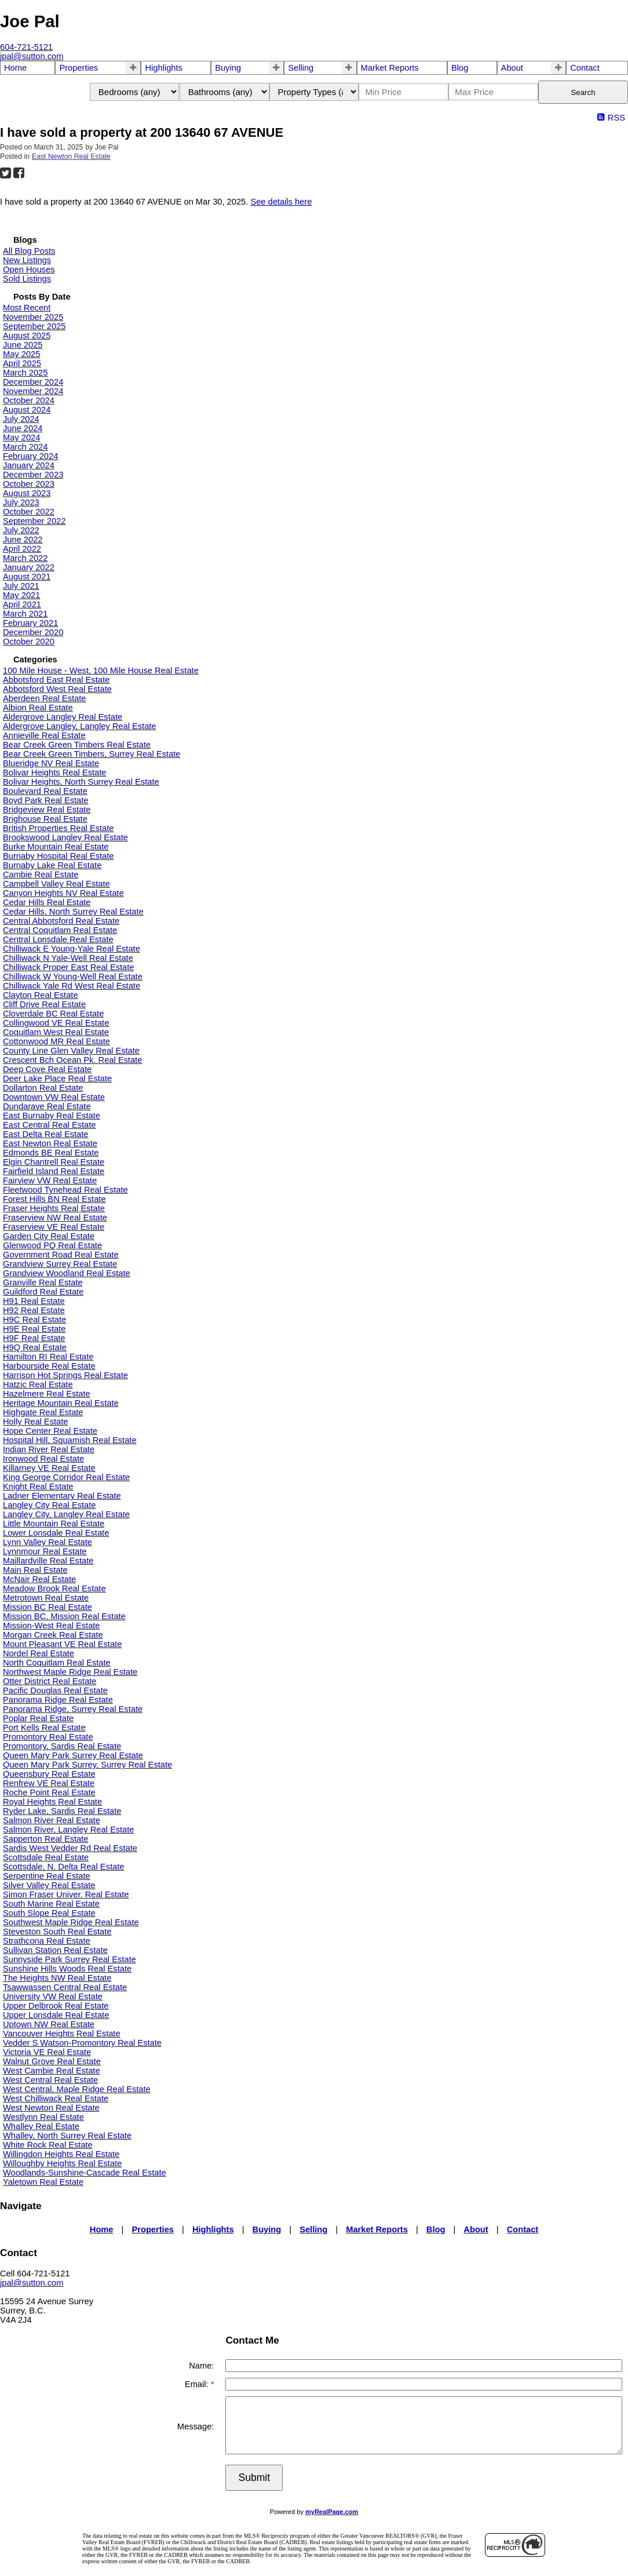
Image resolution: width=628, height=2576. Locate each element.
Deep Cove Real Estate (47, 1069)
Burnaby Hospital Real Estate (58, 856)
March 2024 (25, 446)
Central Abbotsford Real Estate (61, 921)
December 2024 (33, 382)
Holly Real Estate (35, 1421)
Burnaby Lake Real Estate (52, 865)
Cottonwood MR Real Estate (56, 1041)
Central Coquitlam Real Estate (60, 930)
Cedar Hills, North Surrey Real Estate (73, 911)
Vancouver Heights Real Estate (62, 2033)
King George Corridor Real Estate (66, 1477)
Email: (198, 2384)
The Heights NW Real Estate (57, 1978)
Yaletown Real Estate (43, 2182)
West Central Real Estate (50, 2080)
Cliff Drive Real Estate (44, 1004)
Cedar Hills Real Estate (47, 902)
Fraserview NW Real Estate (55, 1217)
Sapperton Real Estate (45, 1838)
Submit (254, 2477)
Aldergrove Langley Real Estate (62, 717)
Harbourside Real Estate (49, 1366)
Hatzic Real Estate (38, 1384)
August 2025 (26, 335)
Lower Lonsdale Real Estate (56, 1532)
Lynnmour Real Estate (44, 1551)
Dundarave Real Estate (47, 1106)
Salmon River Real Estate (51, 1820)
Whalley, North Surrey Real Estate (67, 2135)
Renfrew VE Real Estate (48, 1783)
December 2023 (33, 474)
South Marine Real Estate (51, 1903)
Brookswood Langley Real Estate (65, 837)
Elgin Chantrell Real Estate (53, 1162)
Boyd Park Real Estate (45, 800)
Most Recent (26, 307)
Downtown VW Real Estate (54, 1097)
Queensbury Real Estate (49, 1774)
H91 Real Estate (34, 1301)
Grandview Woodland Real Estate (66, 1273)
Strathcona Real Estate (46, 1940)
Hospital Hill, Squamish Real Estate (70, 1440)
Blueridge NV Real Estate (51, 763)
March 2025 (25, 372)
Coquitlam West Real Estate (56, 1032)
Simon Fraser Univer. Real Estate (66, 1894)
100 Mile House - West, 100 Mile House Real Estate (101, 670)
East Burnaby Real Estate (51, 1115)
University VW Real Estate (53, 1996)
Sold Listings (27, 278)
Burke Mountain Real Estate (56, 846)
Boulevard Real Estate (45, 791)
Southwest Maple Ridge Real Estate (71, 1922)
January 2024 (28, 465)
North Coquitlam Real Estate (57, 1662)
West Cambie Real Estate (51, 2070)
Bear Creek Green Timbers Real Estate (77, 744)
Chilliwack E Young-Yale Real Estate (71, 948)
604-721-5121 (26, 47)
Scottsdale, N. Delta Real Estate (63, 1866)
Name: (201, 2365)
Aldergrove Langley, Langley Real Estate (79, 726)
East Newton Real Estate (71, 156)
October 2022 (28, 511)
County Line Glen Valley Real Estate (71, 1050)
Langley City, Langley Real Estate (66, 1514)
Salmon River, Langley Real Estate (68, 1829)
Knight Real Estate (38, 1486)
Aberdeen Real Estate (44, 698)
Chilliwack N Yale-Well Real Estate (68, 958)
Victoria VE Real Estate (47, 2052)
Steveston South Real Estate (57, 1931)
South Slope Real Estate (49, 1913)
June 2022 (22, 539)
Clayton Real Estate (40, 995)
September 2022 (34, 521)
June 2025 (22, 344)
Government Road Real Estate (61, 1254)
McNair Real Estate (39, 1579)
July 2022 (21, 530)
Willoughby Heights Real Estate (62, 2163)
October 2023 (28, 484)
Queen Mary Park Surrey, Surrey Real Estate (87, 1764)
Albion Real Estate (38, 707)
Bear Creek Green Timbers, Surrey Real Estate (91, 754)
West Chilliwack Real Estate (55, 2098)
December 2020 (33, 632)
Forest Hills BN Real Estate (54, 1199)
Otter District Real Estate (49, 1681)
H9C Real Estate (34, 1319)
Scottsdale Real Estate (46, 1857)
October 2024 (28, 400)
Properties (78, 67)
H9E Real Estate (34, 1328)
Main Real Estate (35, 1570)
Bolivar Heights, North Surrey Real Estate (81, 781)
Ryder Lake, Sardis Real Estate (62, 1811)
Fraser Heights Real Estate (54, 1208)
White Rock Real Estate (48, 2144)
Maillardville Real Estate (48, 1560)
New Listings (27, 260)
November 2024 (33, 391)
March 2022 (25, 558)
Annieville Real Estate (44, 735)
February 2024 (30, 456)
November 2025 (33, 317)
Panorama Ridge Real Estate (58, 1699)
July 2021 (21, 586)
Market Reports (390, 67)
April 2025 (22, 363)
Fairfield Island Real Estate (53, 1171)
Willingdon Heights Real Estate (61, 2154)
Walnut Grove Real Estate (52, 2061)
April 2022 (22, 548)
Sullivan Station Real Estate (55, 1950)
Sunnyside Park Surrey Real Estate (69, 1959)
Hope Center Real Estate (50, 1430)
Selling (300, 67)
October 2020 (28, 641)
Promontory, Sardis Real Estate (62, 1746)
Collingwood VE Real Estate (56, 1023)
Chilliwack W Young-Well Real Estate (73, 976)
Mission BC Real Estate (47, 1607)
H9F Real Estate (34, 1338)
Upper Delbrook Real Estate (55, 2005)
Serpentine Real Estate (46, 1876)
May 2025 (21, 354)
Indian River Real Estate (48, 1449)
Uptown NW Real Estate (48, 2024)
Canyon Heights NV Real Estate (63, 893)
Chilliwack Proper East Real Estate (68, 967)
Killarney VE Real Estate (49, 1468)
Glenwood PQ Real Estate (52, 1245)
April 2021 (22, 604)
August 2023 (26, 493)
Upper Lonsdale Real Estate (56, 2015)
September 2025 (34, 326)
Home (15, 67)
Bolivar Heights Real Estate (54, 772)
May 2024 (21, 437)
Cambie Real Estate (40, 874)
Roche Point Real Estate (49, 1792)
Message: (195, 2426)
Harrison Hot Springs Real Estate (65, 1375)
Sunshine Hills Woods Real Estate (67, 1968)
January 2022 (28, 567)
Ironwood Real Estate (43, 1458)
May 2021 (21, 595)
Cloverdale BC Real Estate (53, 1013)
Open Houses (29, 269)
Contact (585, 67)
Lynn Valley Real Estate (47, 1542)
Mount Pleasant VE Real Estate (62, 1644)
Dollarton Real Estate (43, 1087)
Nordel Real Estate (38, 1653)
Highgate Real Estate (43, 1412)
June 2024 (22, 428)
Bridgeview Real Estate (47, 809)
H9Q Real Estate (35, 1347)
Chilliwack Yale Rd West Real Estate (71, 985)
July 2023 (21, 502)
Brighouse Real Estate (45, 819)
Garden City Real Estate (48, 1236)
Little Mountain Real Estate (53, 1523)
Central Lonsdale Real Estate (58, 939)
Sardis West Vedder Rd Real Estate (70, 1848)
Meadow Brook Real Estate (54, 1588)
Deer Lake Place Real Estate (57, 1078)
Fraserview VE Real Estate (53, 1226)
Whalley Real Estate (41, 2126)
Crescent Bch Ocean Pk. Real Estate (72, 1060)
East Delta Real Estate (45, 1134)
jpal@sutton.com (31, 2282)
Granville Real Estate (43, 1282)
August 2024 (26, 409)
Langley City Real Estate (49, 1505)
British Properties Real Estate (58, 828)
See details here (281, 201)
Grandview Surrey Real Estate (60, 1264)
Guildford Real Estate (43, 1291)
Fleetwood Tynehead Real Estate (65, 1189)
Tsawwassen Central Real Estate (65, 1987)
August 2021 (26, 576)
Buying (228, 67)
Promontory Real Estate (48, 1736)
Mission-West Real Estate (51, 1625)
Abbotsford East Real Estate (56, 679)
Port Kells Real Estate (44, 1727)
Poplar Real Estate (38, 1718)
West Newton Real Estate (51, 2107)
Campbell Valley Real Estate (56, 883)
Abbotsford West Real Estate (57, 689)
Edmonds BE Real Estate (50, 1152)
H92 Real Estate (34, 1310)
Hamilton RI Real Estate (48, 1356)
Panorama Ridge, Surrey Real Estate (73, 1709)
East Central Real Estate (49, 1124)
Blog (459, 67)
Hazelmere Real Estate (46, 1393)
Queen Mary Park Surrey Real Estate (73, 1755)
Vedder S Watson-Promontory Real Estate (82, 2042)
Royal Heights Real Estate (52, 1801)
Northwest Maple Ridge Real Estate (70, 1672)
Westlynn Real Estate (43, 2117)
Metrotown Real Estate (46, 1597)
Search (583, 92)
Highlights (163, 67)
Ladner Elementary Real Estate (62, 1495)
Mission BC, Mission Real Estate (64, 1616)
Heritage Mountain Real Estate (61, 1403)
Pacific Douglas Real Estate (55, 1690)
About (512, 67)
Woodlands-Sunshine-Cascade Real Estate (84, 2172)
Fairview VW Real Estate (50, 1180)
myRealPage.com (331, 2511)
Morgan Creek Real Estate (53, 1634)
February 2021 (30, 623)
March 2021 (25, 613)
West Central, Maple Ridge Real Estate (77, 2089)
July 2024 (21, 419)
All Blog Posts (29, 251)
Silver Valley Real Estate (49, 1885)
